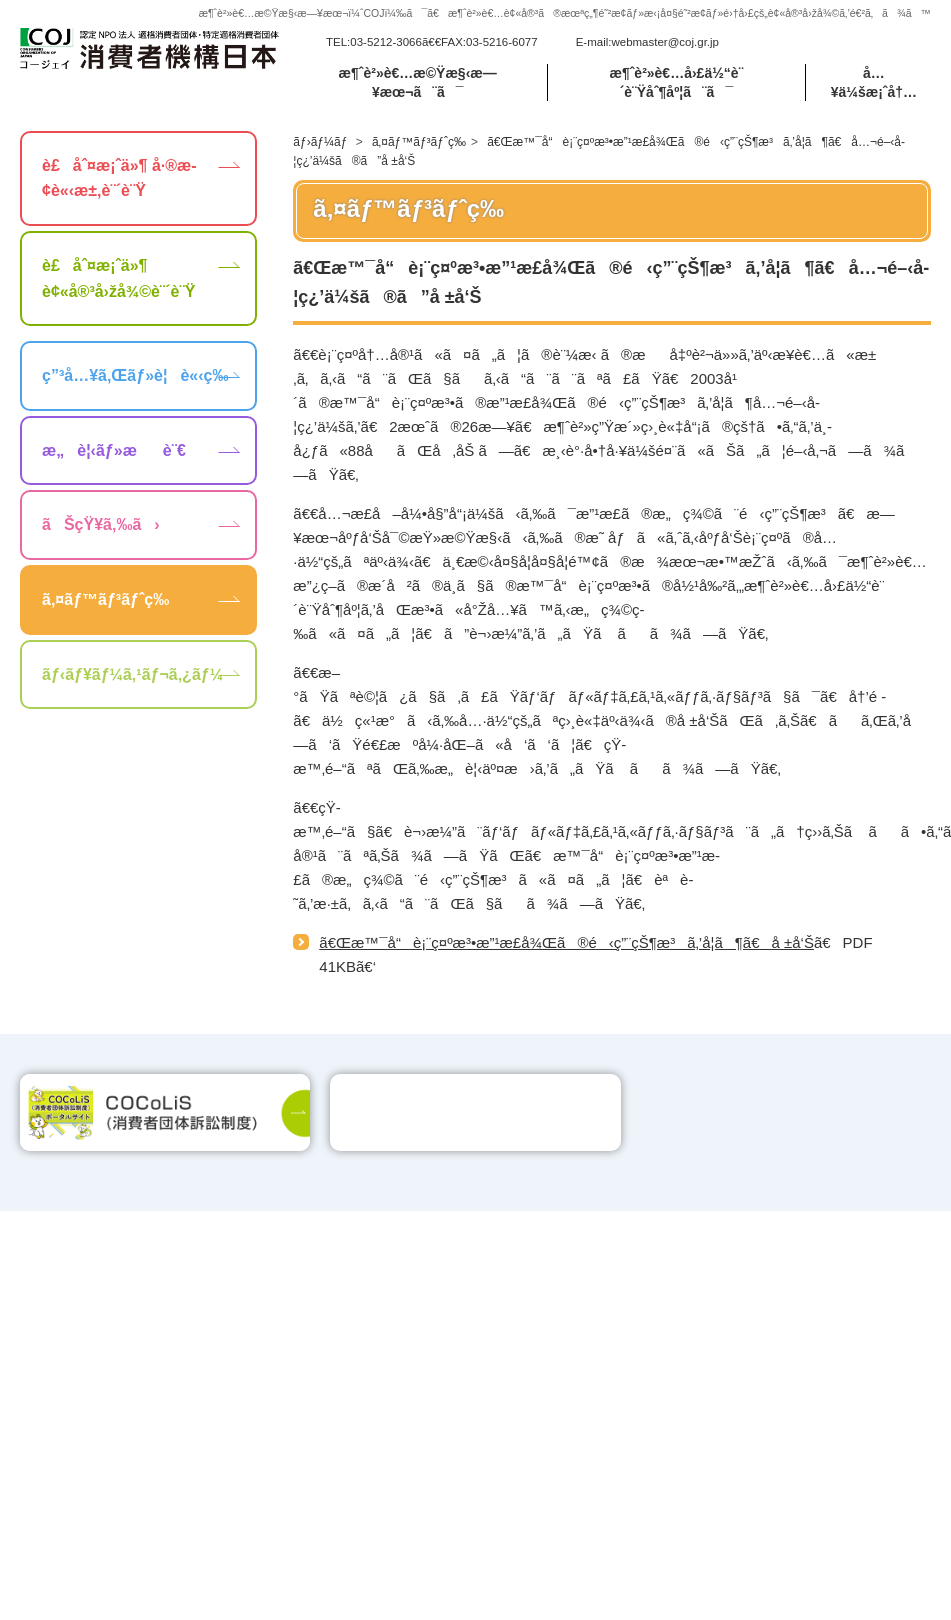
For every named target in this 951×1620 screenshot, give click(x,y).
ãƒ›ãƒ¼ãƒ (321, 142)
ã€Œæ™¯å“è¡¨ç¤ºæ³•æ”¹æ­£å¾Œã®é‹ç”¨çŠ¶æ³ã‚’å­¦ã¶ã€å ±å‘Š (566, 942)
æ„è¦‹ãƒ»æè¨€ (114, 450)
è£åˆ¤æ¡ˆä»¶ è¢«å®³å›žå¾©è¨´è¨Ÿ (118, 278)
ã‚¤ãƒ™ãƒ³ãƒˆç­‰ (419, 142)
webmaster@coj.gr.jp (665, 42)
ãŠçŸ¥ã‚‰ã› (101, 524)
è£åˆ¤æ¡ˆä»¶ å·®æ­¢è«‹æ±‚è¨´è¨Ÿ (119, 178)
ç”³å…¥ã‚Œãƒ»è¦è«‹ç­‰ (135, 375)
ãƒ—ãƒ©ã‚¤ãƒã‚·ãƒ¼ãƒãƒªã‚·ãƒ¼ (801, 1336)
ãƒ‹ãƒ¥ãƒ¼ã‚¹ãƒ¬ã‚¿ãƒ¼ (132, 674)
